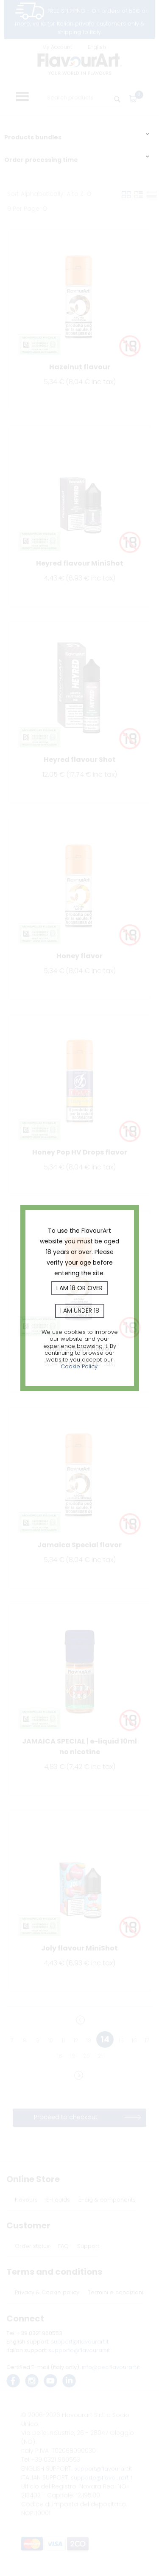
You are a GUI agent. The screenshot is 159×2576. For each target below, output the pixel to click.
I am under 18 (79, 1310)
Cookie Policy (79, 1366)
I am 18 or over (79, 1288)
